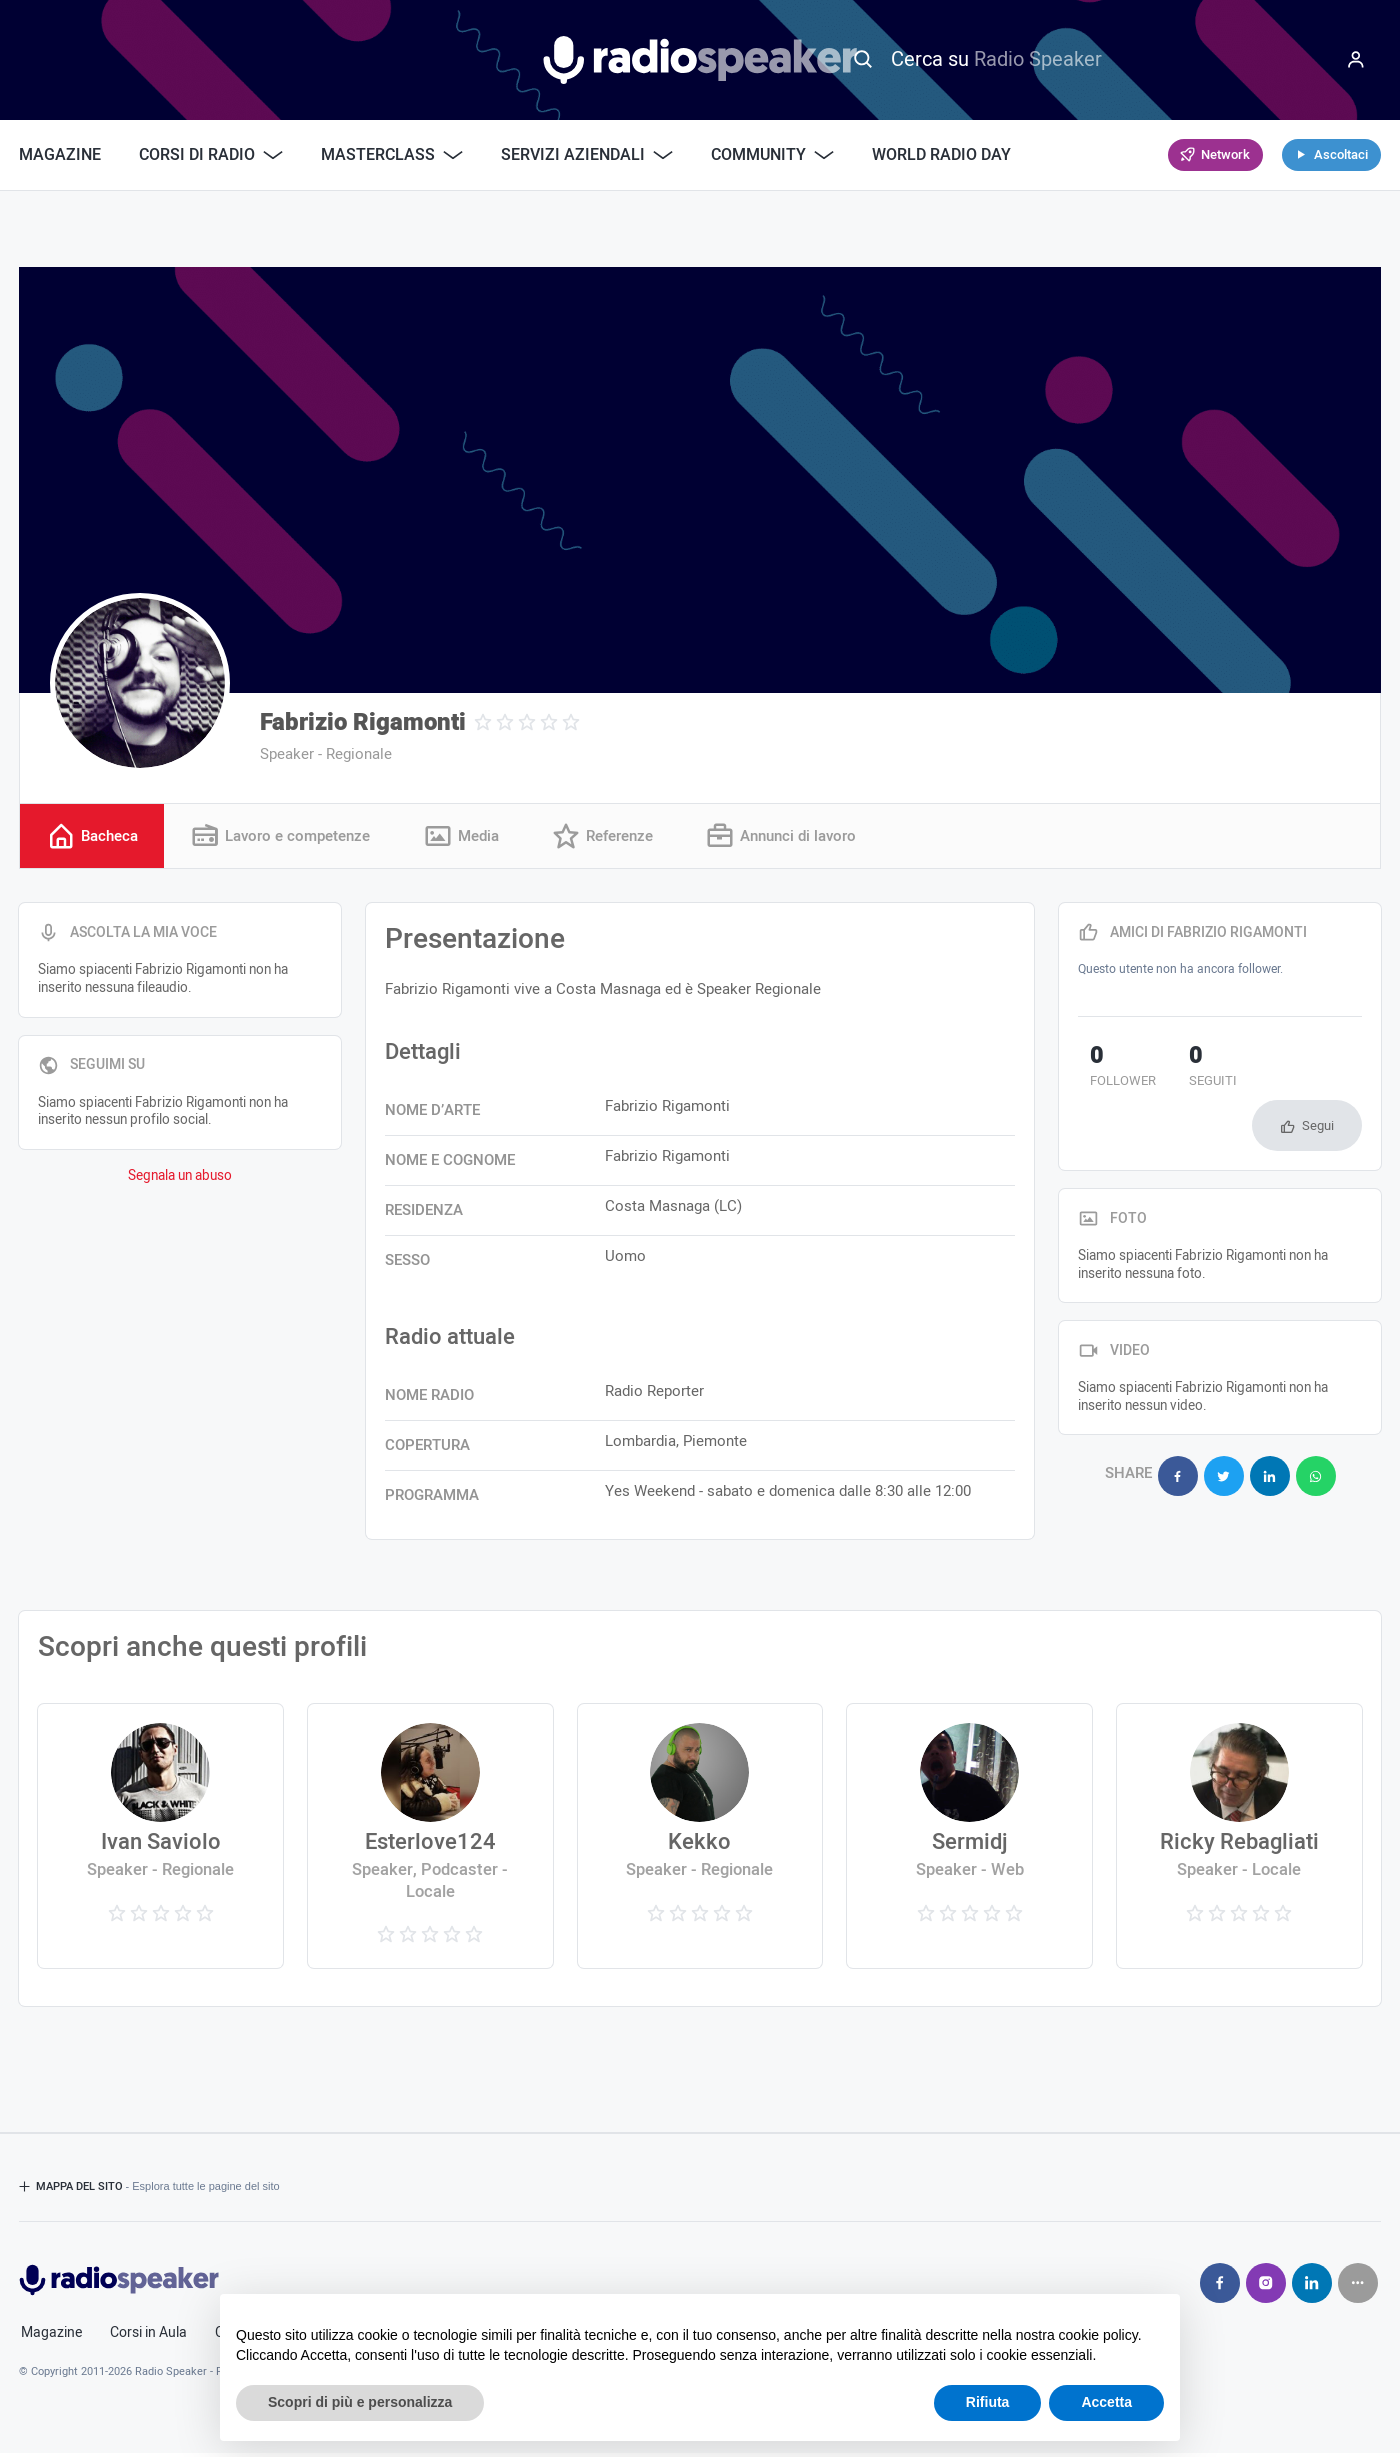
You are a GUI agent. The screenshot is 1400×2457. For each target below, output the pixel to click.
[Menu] (1356, 60)
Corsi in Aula (148, 2336)
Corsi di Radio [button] (211, 155)
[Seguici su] (1358, 2286)
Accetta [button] (1106, 2402)
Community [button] (772, 155)
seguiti (1178, 1071)
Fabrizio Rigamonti (363, 722)
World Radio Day (941, 155)
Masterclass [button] (392, 155)
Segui (1318, 1074)
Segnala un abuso (180, 1179)
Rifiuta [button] (988, 2402)
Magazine (60, 155)
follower (1111, 1071)
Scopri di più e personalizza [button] (360, 2402)
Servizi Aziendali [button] (587, 155)
